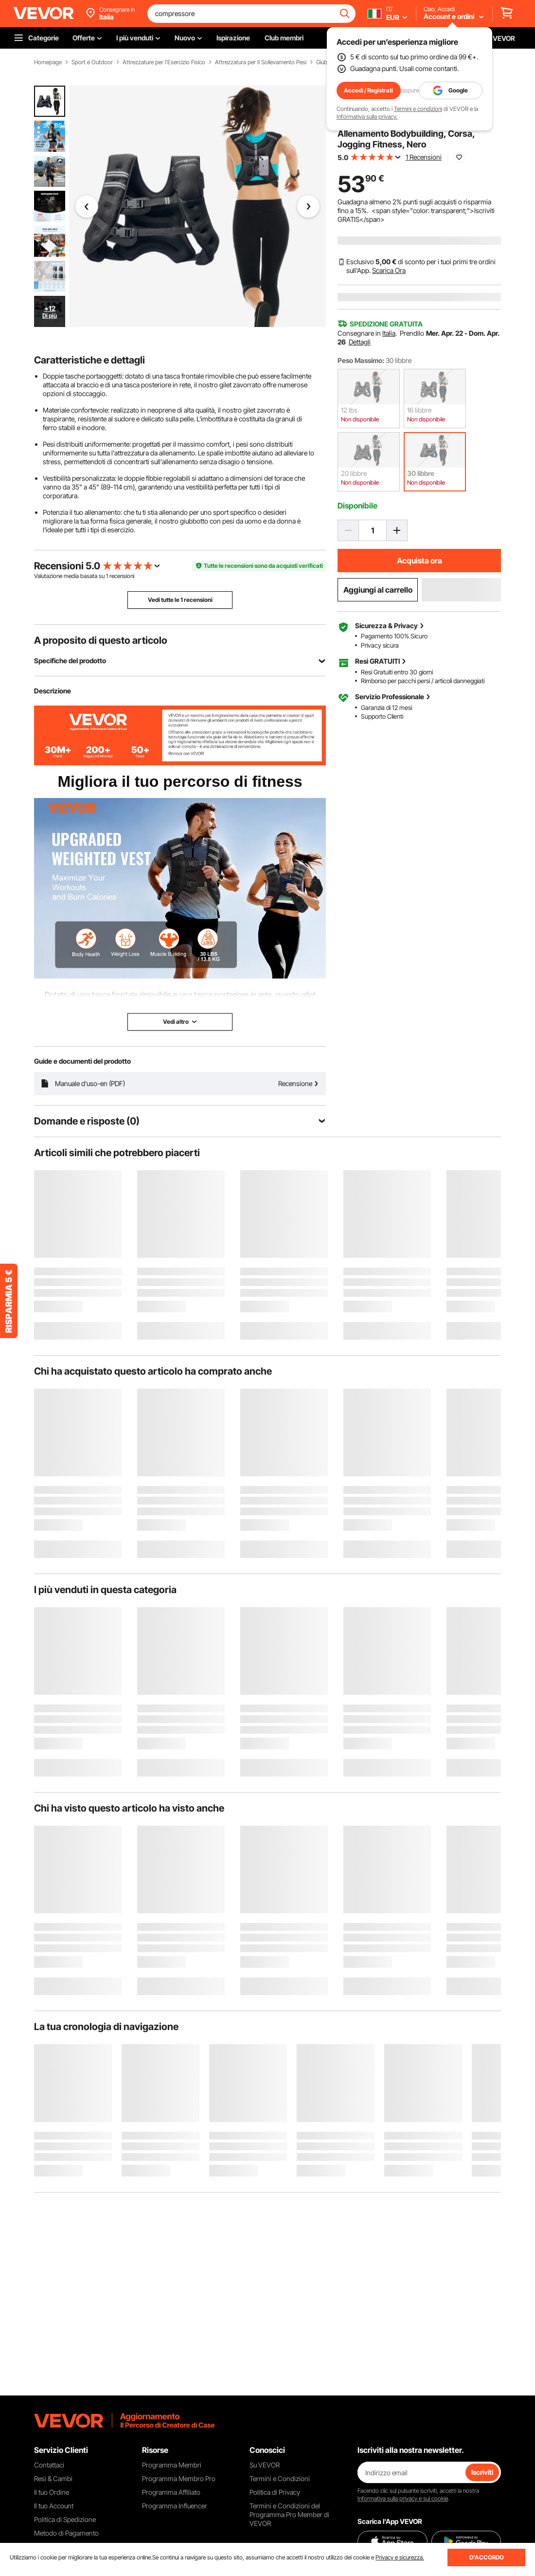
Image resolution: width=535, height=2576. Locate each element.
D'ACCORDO (486, 2557)
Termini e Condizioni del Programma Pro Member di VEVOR (289, 2514)
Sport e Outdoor (92, 62)
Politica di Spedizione (65, 2519)
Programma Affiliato (171, 2492)
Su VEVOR (265, 2465)
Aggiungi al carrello (377, 590)
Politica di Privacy (275, 2492)
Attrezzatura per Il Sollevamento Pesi (260, 62)
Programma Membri (171, 2465)
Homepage (48, 62)
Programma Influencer (174, 2506)
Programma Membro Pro (178, 2478)
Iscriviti (482, 2472)
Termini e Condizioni (280, 2478)
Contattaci (49, 2465)
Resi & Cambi (53, 2478)
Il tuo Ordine (51, 2492)
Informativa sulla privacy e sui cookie (402, 2498)
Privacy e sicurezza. (399, 2557)
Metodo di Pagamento (66, 2533)
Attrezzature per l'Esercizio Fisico (164, 62)
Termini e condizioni (418, 108)
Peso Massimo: (361, 360)
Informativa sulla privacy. (367, 116)
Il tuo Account (53, 2506)
